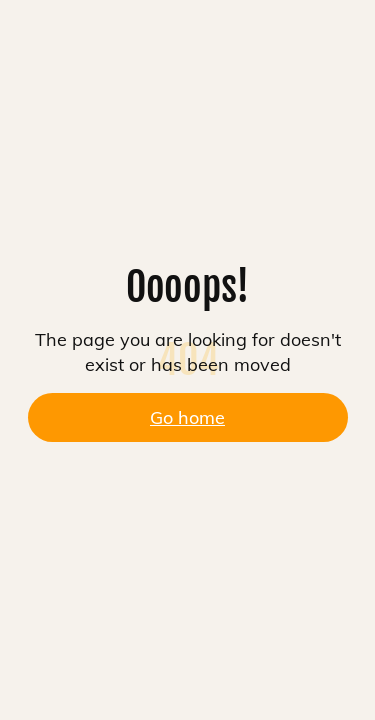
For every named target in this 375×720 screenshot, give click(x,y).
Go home (187, 417)
